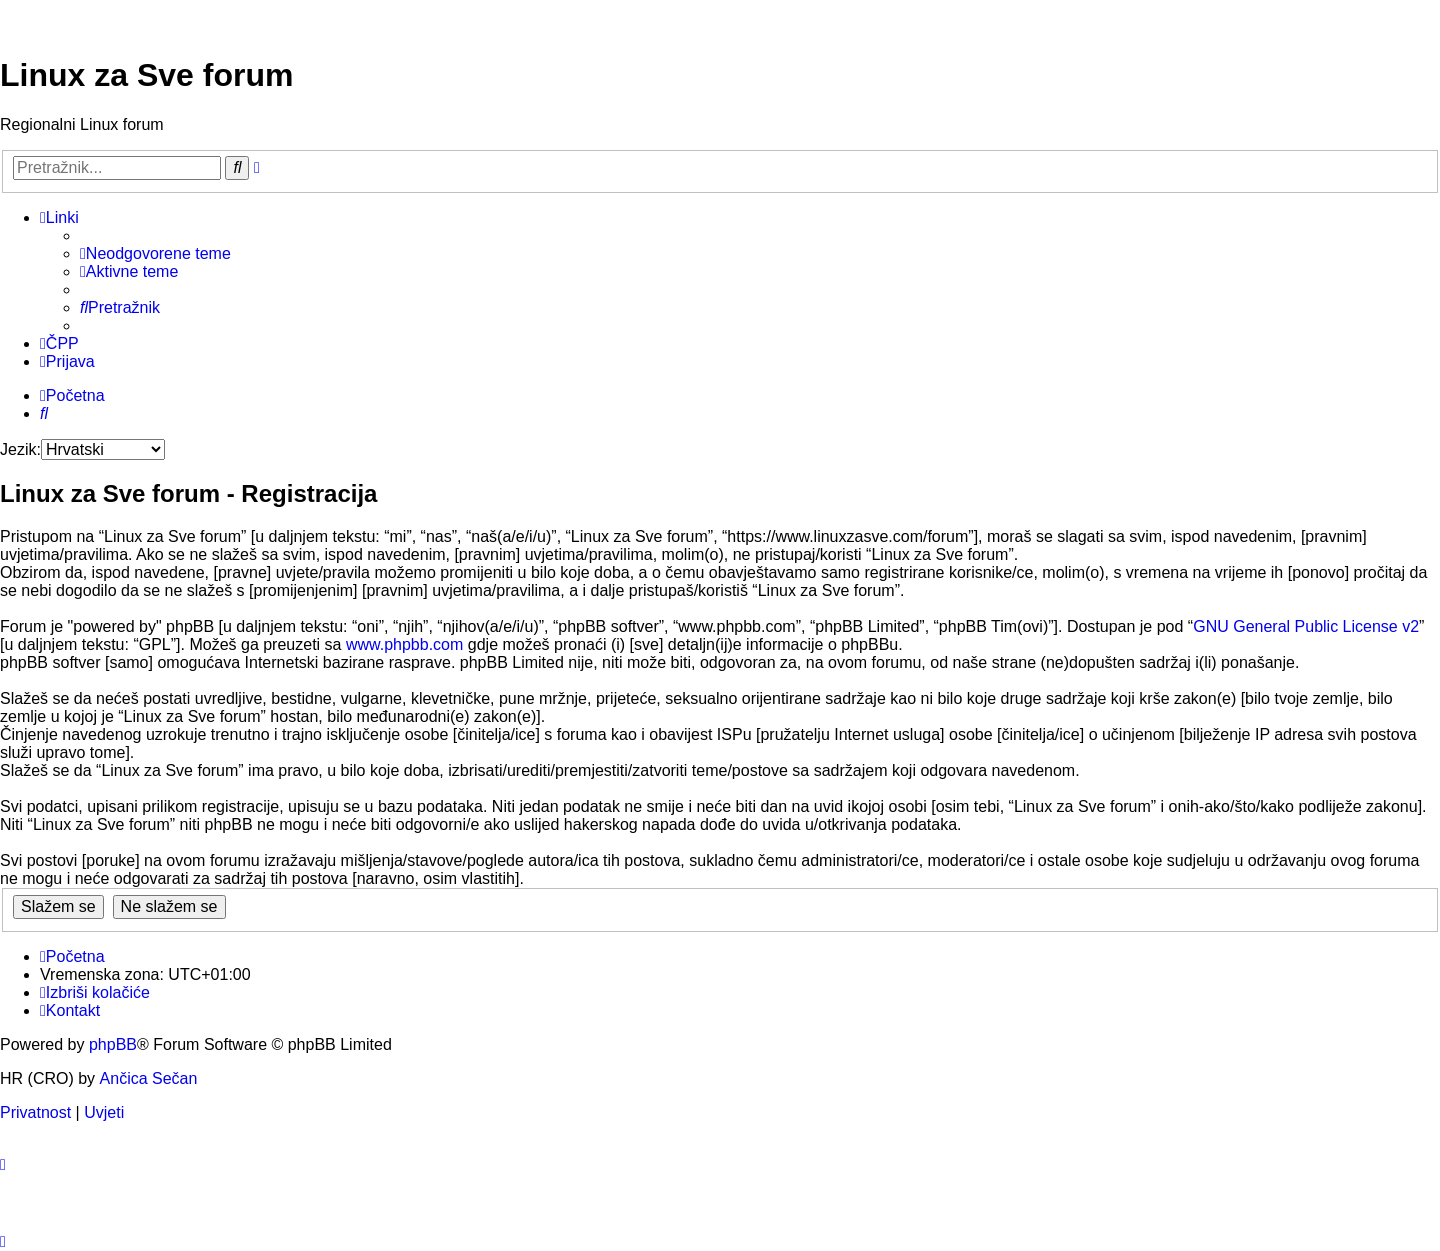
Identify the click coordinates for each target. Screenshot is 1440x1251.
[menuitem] (155, 254)
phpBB (113, 1044)
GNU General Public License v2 (1306, 626)
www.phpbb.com (404, 644)
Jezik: (20, 449)
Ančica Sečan (149, 1078)
